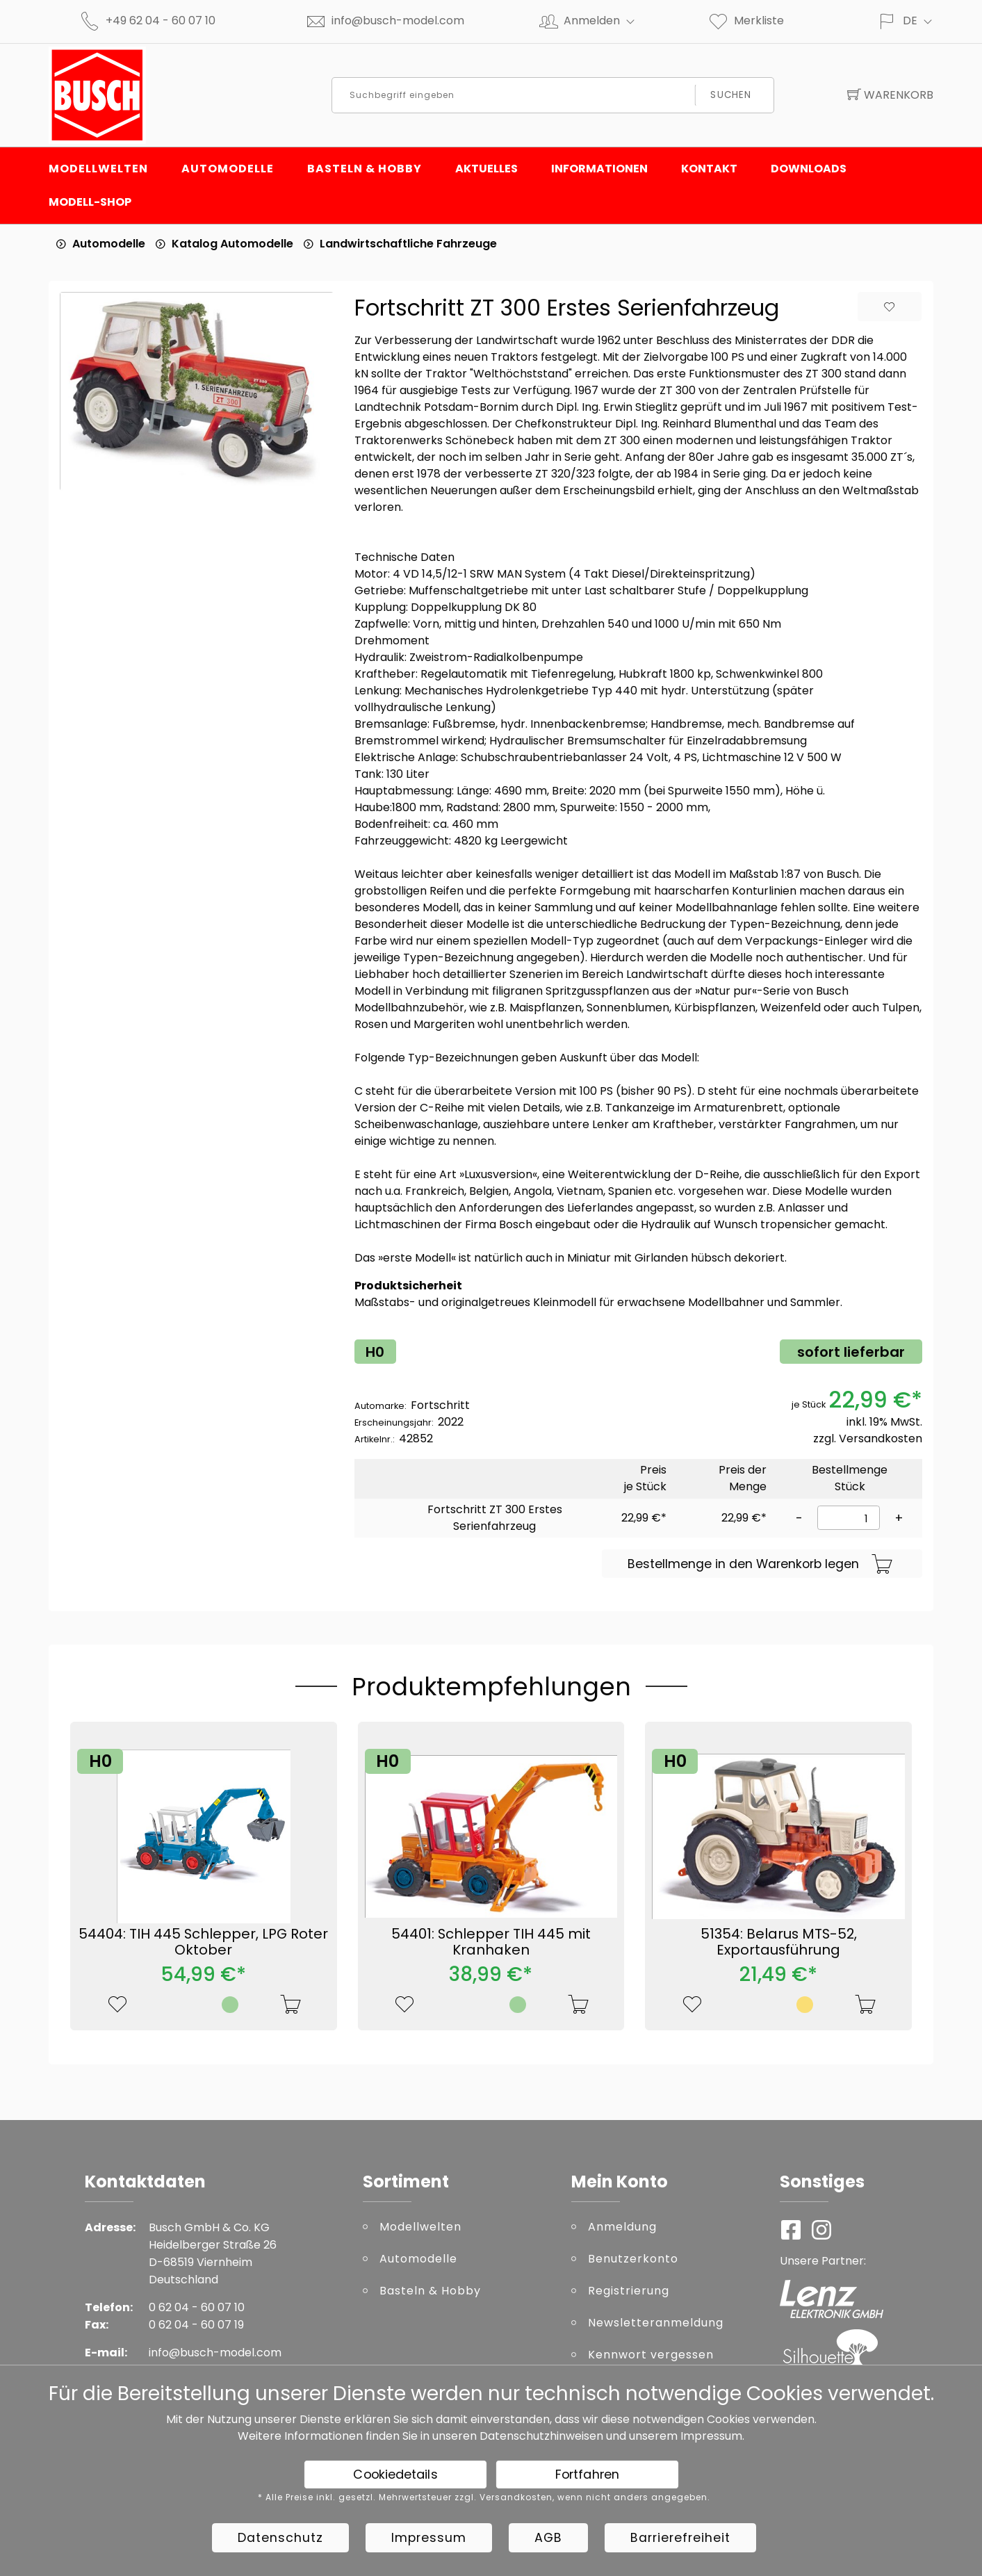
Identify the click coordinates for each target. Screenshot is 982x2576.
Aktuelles (486, 169)
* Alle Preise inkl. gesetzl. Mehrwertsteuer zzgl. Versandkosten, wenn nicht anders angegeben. (484, 2497)
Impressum (711, 2436)
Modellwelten (98, 169)
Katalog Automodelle (232, 244)
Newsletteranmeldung (655, 2323)
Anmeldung (622, 2227)
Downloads (808, 169)
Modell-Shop (90, 202)
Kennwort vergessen (651, 2355)
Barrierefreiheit (680, 2537)
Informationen (599, 169)
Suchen (731, 94)
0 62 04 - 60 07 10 (197, 2307)
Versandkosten (880, 1438)
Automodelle (227, 169)
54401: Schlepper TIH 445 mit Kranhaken (491, 1942)
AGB (548, 2537)
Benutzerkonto (633, 2259)
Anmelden (605, 20)
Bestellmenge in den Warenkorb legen (760, 1565)
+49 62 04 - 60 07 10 (160, 20)
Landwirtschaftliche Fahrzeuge (408, 244)
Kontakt (709, 169)
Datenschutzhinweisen (541, 2436)
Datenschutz (280, 2537)
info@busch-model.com (398, 20)
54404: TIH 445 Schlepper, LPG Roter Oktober (203, 1942)
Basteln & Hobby (364, 169)
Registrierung (628, 2291)
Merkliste (745, 20)
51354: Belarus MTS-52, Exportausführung (779, 1942)
